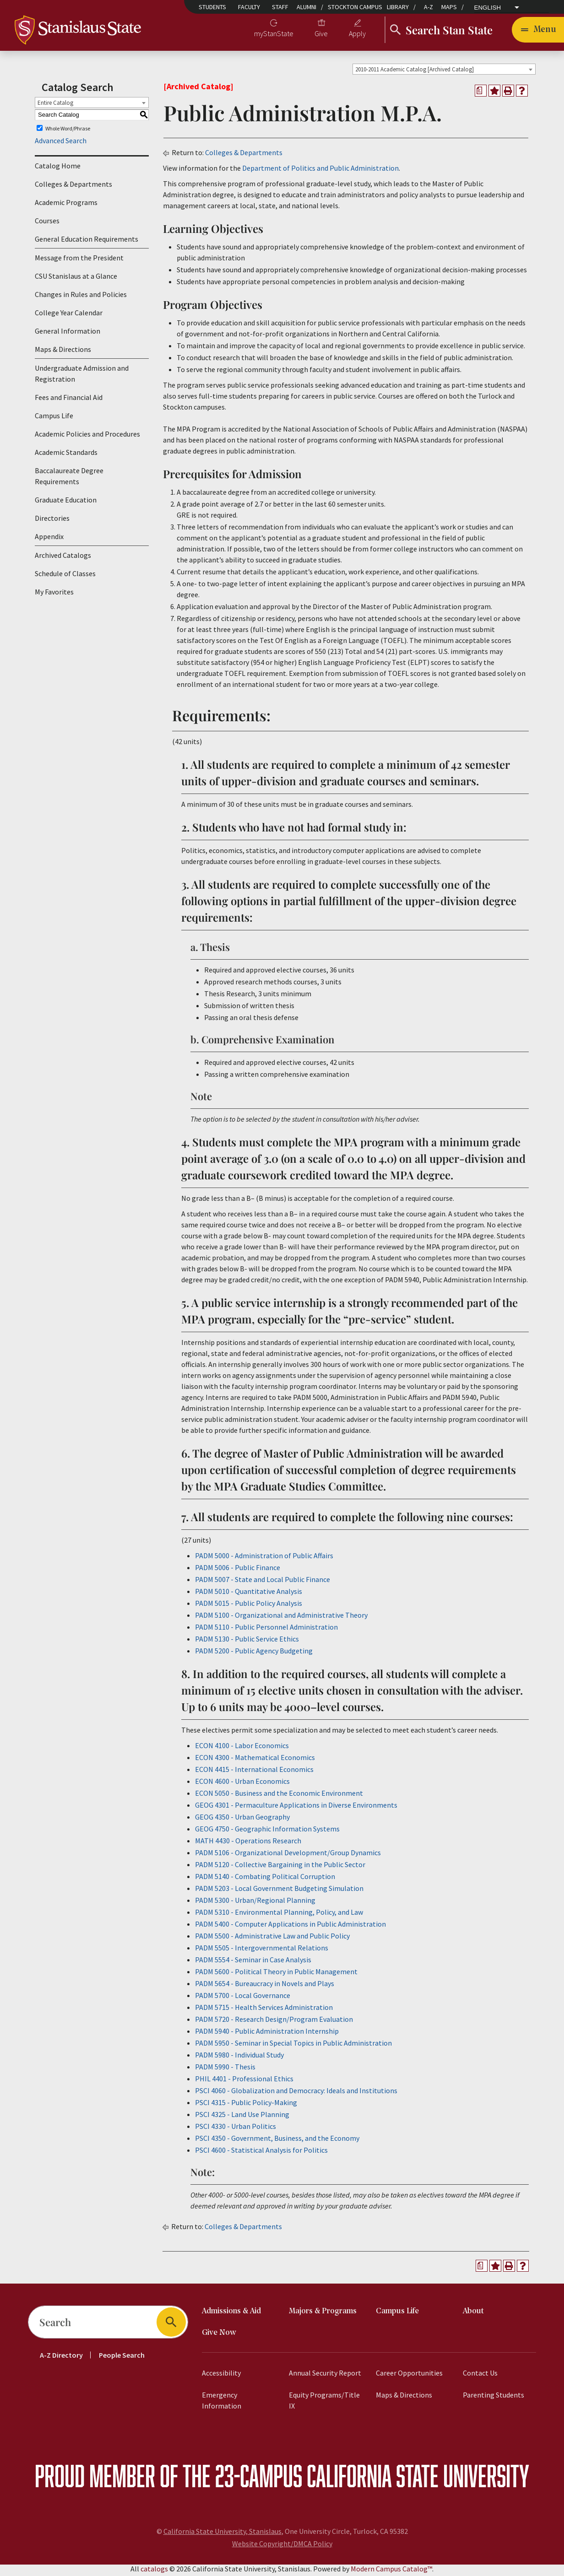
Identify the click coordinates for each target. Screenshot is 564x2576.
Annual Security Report (325, 2375)
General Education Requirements (86, 242)
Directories (52, 521)
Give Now (219, 2335)
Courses (47, 223)
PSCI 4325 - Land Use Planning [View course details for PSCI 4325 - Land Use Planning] (242, 2117)
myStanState (273, 34)
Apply (357, 34)
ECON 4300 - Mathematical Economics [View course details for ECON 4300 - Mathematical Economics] (255, 1760)
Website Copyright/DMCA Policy (282, 2546)
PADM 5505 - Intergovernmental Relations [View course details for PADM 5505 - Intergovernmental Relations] (261, 1950)
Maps (449, 7)
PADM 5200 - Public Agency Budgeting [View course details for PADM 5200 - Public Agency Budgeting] (254, 1653)
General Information (67, 334)
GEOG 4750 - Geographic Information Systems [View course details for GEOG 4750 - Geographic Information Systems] (267, 1831)
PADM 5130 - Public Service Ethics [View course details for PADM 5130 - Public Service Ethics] (247, 1641)
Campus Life (54, 418)
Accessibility (221, 2375)
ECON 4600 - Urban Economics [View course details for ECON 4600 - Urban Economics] (242, 1783)
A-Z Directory (61, 2357)
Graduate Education (66, 503)
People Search (122, 2357)
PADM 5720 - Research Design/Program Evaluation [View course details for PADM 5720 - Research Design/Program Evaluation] (274, 2021)
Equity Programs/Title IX (324, 2403)
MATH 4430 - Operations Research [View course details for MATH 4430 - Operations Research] (248, 1843)
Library (398, 7)
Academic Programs (66, 205)
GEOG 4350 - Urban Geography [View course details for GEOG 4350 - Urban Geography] (242, 1819)
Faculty (249, 7)
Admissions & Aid (231, 2314)
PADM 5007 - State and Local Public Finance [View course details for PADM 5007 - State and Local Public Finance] (262, 1582)
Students (212, 7)
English (487, 7)
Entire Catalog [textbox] (55, 105)
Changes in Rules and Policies (81, 297)
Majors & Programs (323, 2314)
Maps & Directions (63, 352)
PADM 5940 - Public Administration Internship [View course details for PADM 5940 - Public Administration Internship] (267, 2033)
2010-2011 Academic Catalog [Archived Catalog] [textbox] (414, 72)
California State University (418, 2478)
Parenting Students (493, 2397)
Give (321, 34)
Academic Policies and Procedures (87, 437)
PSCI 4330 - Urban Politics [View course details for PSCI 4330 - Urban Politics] (235, 2128)
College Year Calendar (69, 315)
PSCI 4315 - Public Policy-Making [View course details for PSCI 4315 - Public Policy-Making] (246, 2105)
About (473, 2314)
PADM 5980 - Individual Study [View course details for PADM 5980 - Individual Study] (239, 2057)
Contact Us (480, 2375)
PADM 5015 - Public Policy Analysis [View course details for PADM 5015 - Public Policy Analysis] (248, 1605)
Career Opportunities (409, 2375)
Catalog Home (58, 168)
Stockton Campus (355, 7)
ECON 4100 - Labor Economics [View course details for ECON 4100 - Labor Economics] (242, 1748)
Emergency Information (221, 2403)
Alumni (306, 7)
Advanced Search (61, 143)
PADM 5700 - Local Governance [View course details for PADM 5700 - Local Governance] (242, 1998)
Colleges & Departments (73, 187)
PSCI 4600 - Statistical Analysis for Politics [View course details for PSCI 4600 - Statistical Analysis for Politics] (261, 2152)
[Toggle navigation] (538, 31)
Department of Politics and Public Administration (320, 170)
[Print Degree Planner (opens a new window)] (481, 93)
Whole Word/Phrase (67, 131)
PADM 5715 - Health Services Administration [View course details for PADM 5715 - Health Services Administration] (264, 2009)
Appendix (49, 539)
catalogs (154, 2571)
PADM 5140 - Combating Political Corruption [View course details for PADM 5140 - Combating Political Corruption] (265, 1879)
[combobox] (444, 71)
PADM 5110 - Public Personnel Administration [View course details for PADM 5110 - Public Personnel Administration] (266, 1629)
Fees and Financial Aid (69, 400)
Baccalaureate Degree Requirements (69, 479)
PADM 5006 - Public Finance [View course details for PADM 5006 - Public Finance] (237, 1570)
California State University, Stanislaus (222, 2533)
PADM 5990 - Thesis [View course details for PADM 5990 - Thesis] (225, 2069)
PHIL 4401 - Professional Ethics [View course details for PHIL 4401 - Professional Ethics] (244, 2081)
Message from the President (79, 260)
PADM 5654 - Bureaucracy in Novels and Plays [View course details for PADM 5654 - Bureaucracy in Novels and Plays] (264, 1986)
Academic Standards (66, 455)
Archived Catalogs (63, 558)
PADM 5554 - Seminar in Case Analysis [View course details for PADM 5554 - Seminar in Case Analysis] (253, 1962)
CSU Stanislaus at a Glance (76, 279)
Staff (280, 7)
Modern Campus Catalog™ (391, 2571)
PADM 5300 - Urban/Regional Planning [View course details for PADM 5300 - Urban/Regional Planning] (255, 1902)
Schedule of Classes (65, 576)
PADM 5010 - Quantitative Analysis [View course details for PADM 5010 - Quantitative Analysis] (248, 1594)
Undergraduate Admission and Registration (82, 377)
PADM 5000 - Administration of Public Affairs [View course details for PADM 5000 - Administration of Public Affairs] (264, 1558)
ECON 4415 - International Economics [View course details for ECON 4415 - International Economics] (254, 1772)
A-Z (428, 7)
